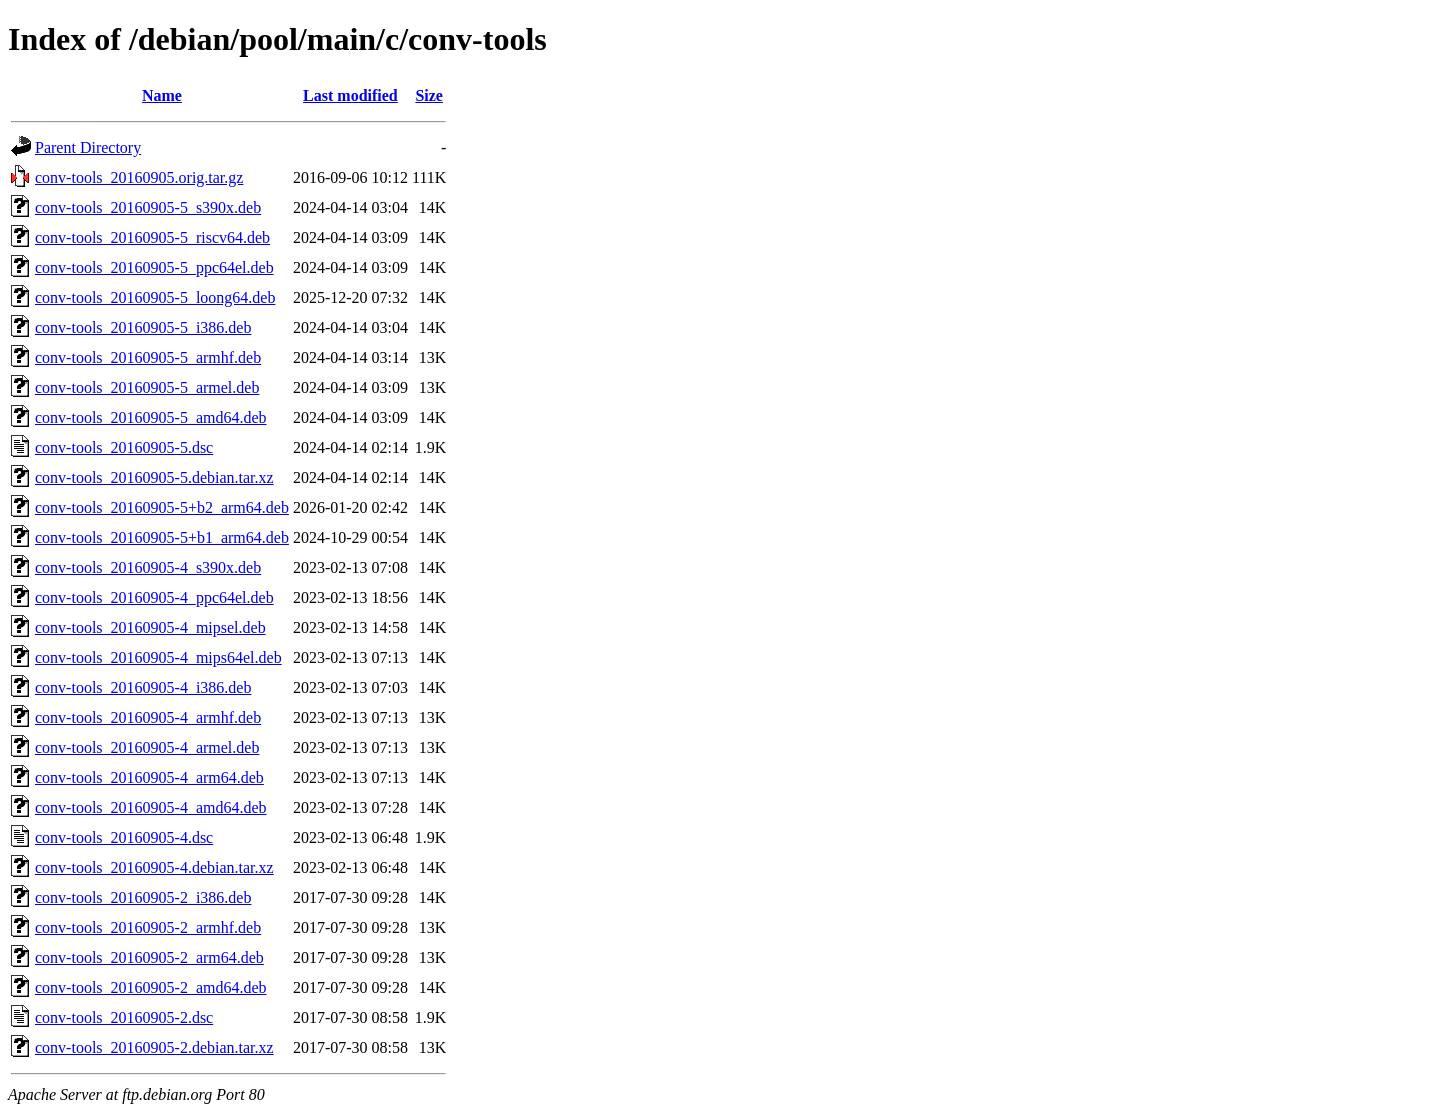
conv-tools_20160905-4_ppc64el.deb (154, 597)
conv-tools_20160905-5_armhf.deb (148, 357)
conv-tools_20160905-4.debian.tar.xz (154, 867)
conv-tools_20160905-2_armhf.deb (148, 927)
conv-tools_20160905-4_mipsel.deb (150, 627)
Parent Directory (88, 147)
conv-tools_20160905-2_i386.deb (143, 897)
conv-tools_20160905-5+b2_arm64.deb (162, 507)
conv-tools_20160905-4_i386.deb (143, 687)
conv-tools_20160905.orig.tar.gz (139, 177)
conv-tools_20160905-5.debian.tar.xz (154, 477)
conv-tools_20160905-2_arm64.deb (149, 957)
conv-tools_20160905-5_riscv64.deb (152, 237)
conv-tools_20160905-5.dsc (124, 447)
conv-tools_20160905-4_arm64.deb (149, 777)
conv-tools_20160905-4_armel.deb (147, 747)
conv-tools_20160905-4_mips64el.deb (158, 657)
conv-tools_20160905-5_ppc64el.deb (154, 267)
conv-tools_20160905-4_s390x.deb (148, 567)
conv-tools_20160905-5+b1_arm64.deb (162, 537)
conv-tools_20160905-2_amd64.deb (151, 987)
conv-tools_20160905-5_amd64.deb (151, 417)
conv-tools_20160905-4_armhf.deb (148, 717)
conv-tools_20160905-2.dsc (124, 1017)
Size (429, 95)
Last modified (350, 95)
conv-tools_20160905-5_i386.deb (143, 327)
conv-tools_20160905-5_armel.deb (147, 387)
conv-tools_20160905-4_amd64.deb (151, 807)
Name (162, 95)
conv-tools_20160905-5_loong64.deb (155, 297)
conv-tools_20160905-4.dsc (124, 837)
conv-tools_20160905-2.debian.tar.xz (154, 1047)
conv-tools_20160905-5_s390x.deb (148, 207)
